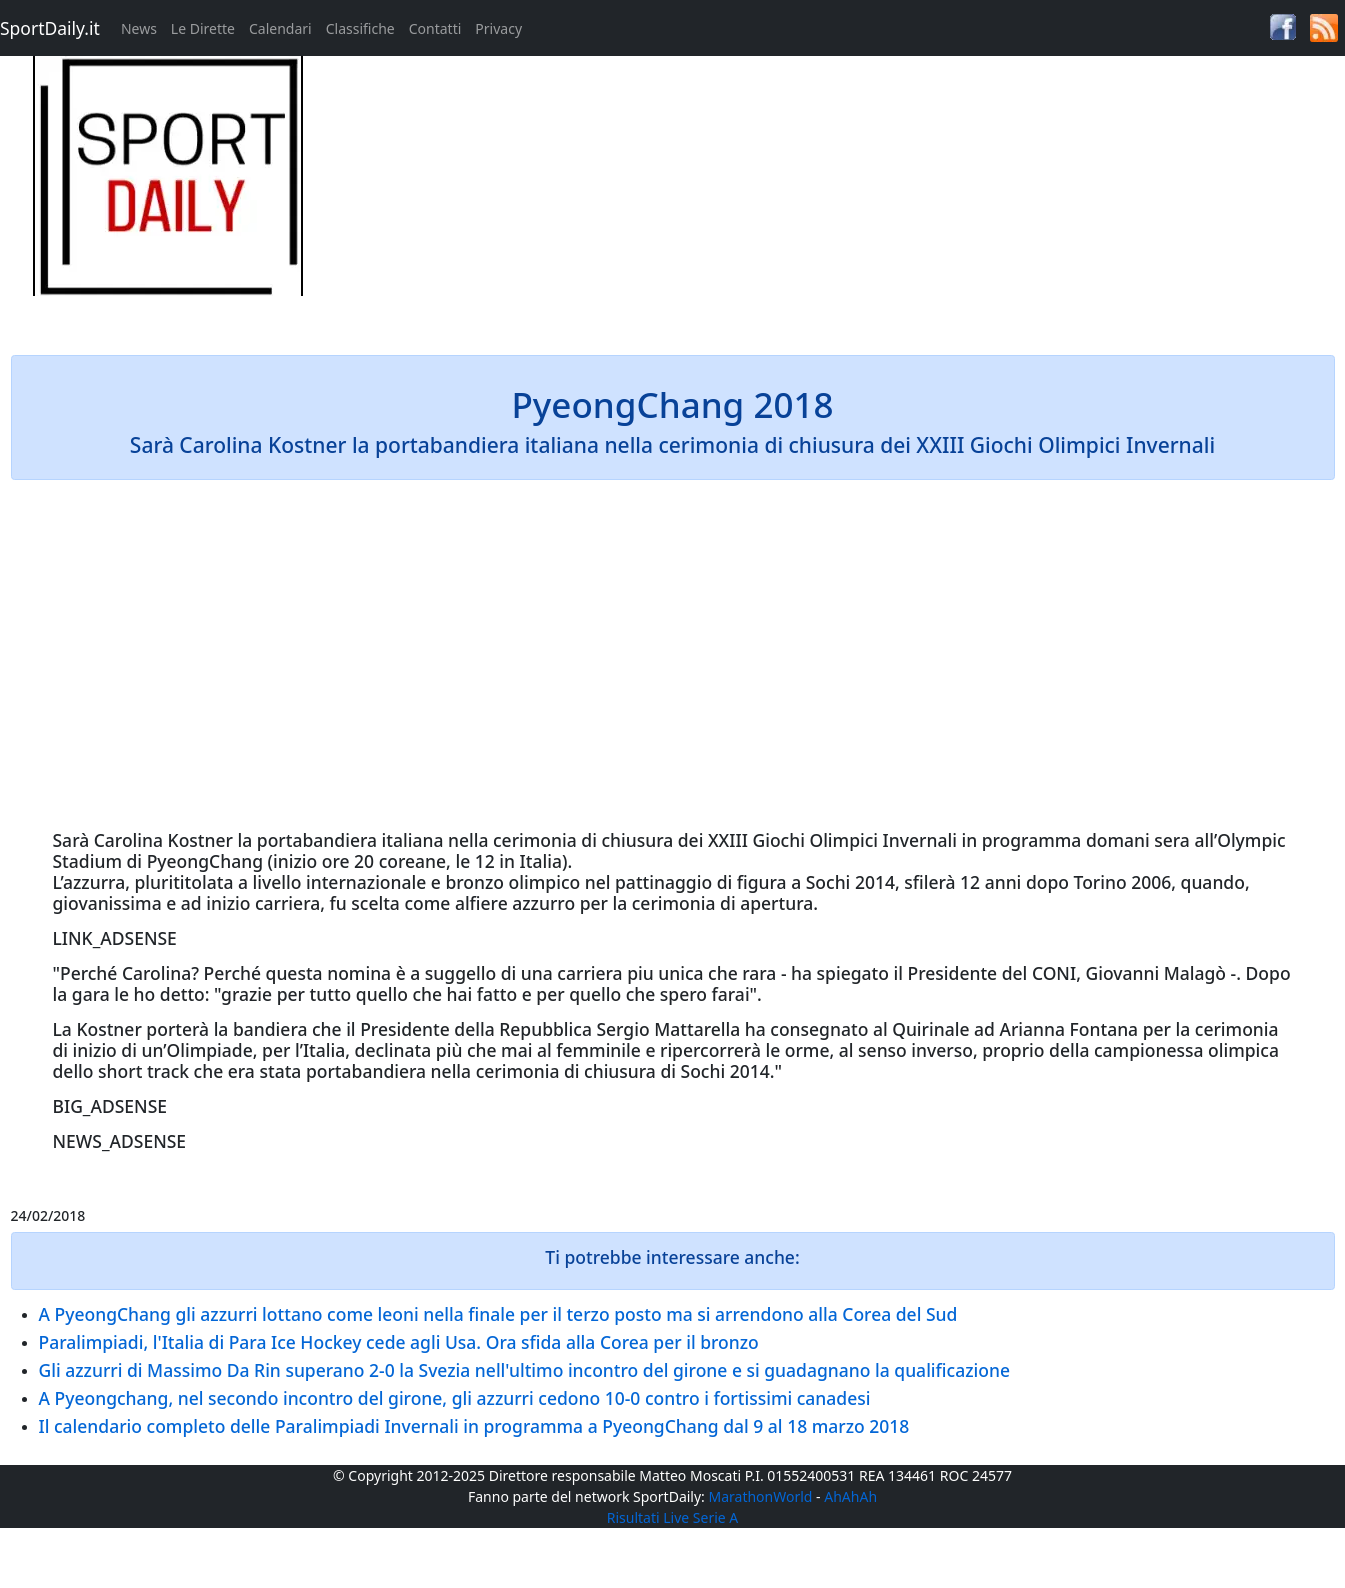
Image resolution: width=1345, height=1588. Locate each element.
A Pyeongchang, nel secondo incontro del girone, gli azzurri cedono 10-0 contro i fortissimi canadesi (455, 1398)
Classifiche (360, 28)
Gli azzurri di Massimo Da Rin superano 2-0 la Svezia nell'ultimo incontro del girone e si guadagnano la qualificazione (524, 1370)
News (139, 28)
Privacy (498, 28)
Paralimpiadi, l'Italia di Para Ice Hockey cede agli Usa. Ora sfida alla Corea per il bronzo (399, 1342)
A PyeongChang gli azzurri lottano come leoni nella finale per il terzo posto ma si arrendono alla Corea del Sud (498, 1314)
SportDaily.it (50, 28)
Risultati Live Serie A (673, 1517)
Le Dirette (203, 28)
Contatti (435, 28)
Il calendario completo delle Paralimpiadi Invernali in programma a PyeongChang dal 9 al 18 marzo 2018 (474, 1426)
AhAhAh (850, 1496)
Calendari (280, 28)
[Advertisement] (841, 196)
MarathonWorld (761, 1496)
